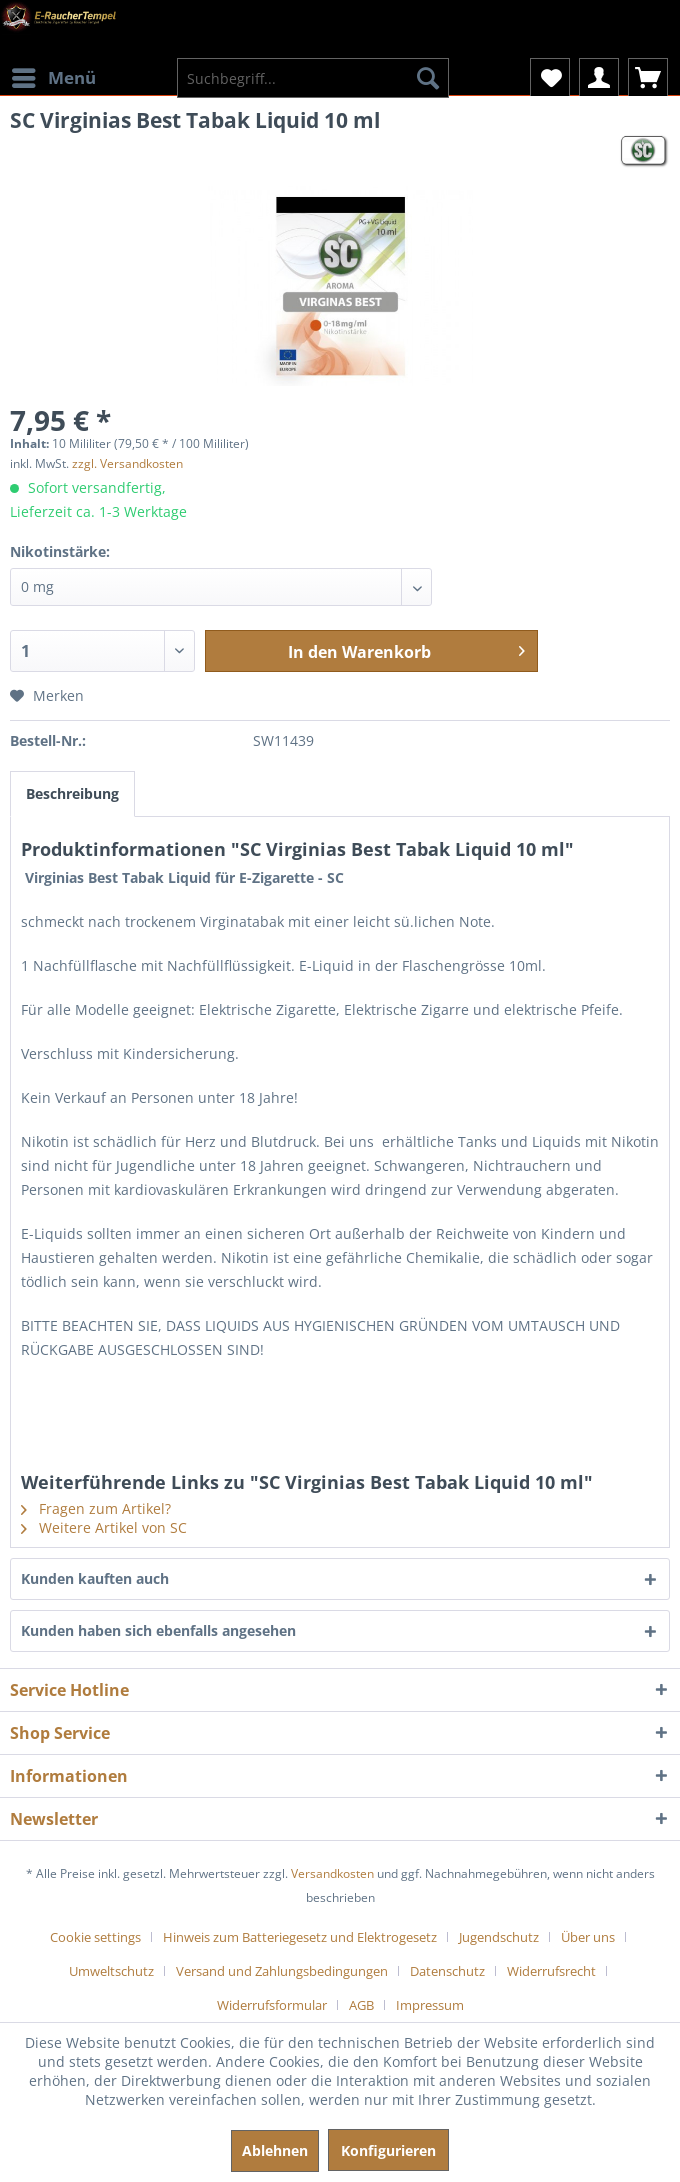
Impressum (430, 2005)
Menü (54, 75)
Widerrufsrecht (551, 1971)
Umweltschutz (111, 1971)
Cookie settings (95, 1937)
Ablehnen (275, 2150)
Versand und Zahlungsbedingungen (282, 1971)
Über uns (588, 1937)
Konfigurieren (388, 2150)
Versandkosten (332, 1873)
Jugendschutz (499, 1937)
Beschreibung (72, 793)
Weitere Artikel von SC (104, 1527)
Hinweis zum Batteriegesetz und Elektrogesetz (300, 1937)
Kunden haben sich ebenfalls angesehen (158, 1630)
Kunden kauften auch (95, 1578)
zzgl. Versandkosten (127, 463)
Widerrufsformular (272, 2005)
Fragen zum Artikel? (96, 1508)
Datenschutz (447, 1971)
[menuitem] (53, 65)
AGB (361, 2005)
